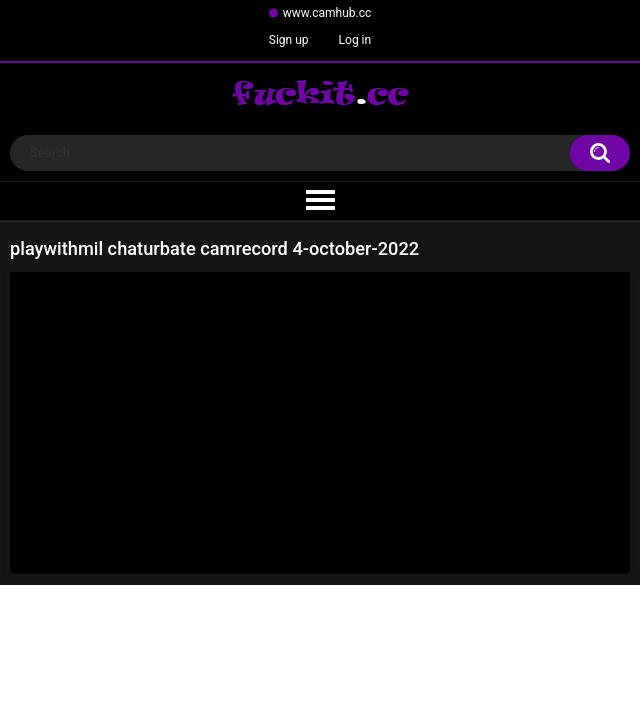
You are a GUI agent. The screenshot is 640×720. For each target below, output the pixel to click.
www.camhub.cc (327, 13)
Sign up (289, 40)
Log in (355, 40)
